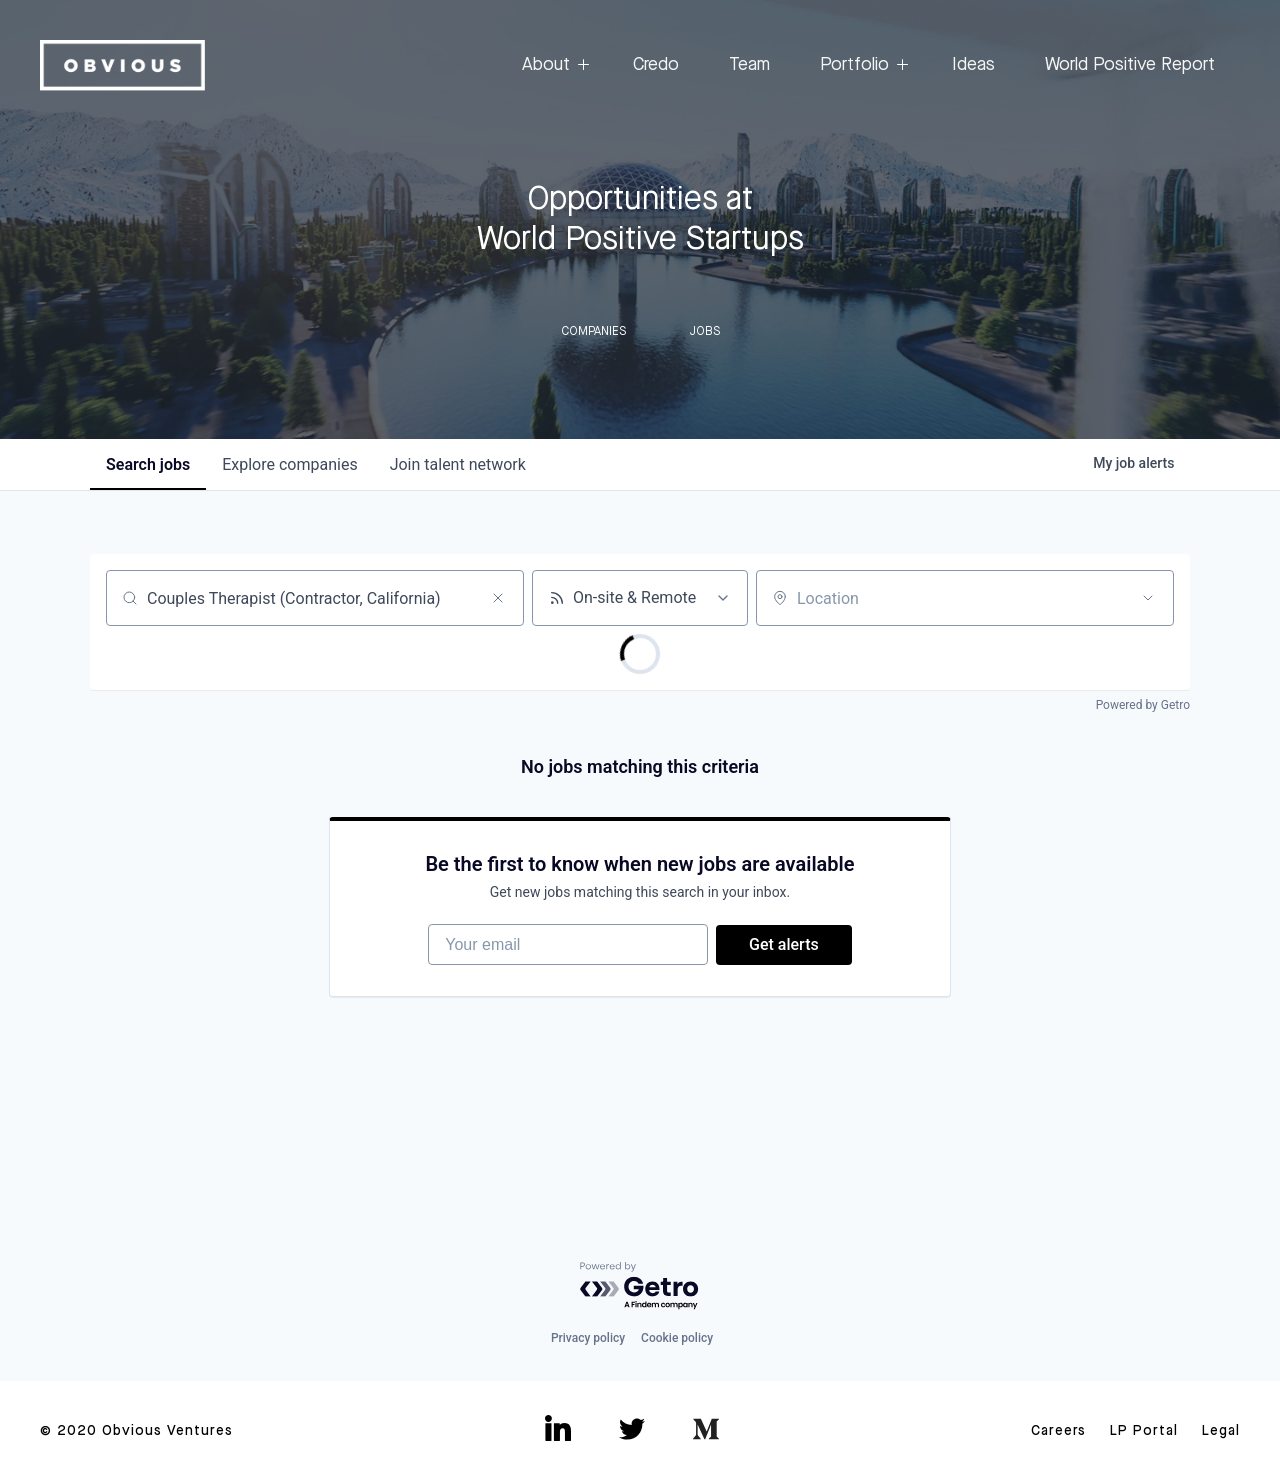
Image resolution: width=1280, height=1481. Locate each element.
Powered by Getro (1143, 705)
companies (289, 464)
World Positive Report (1130, 65)
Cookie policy (677, 1338)
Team (749, 65)
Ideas (973, 65)
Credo (656, 65)
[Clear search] (498, 598)
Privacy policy (588, 1338)
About (552, 65)
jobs (148, 464)
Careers (1058, 1431)
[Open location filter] (1148, 598)
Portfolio (861, 65)
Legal (1221, 1431)
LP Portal (1144, 1431)
